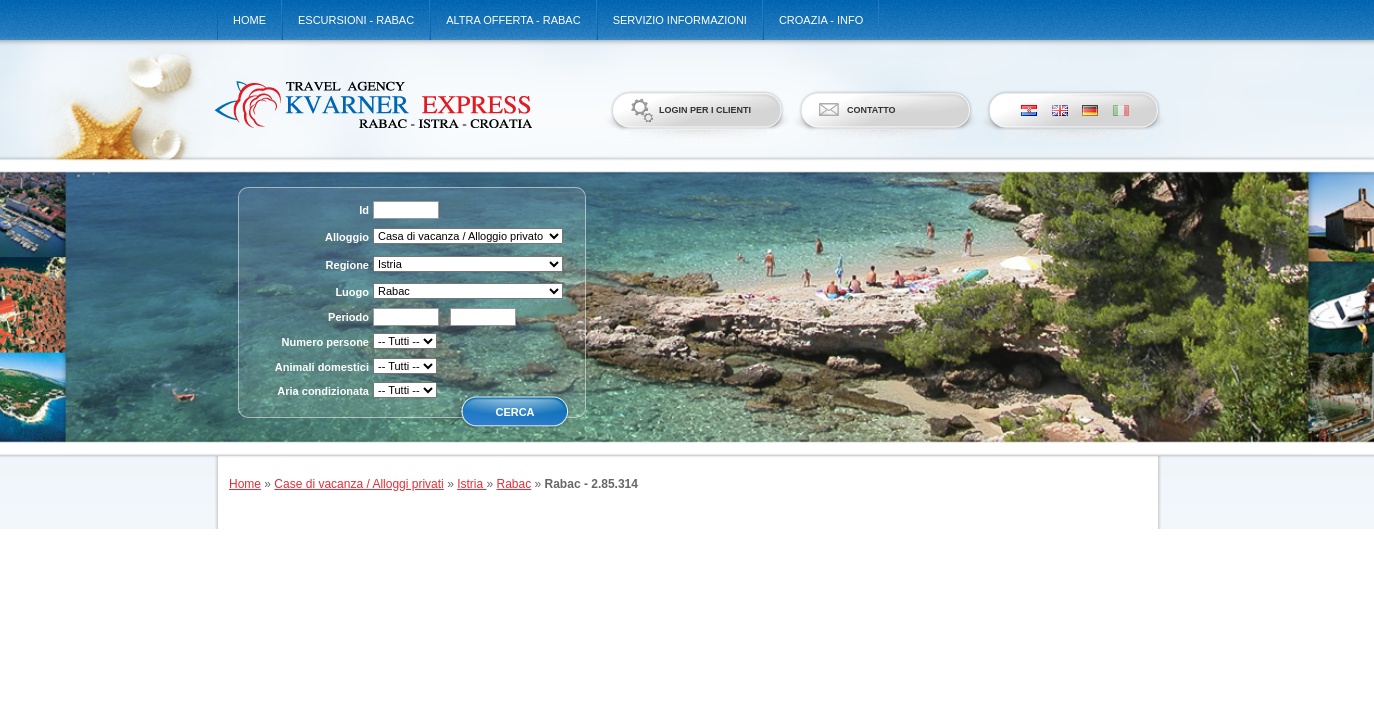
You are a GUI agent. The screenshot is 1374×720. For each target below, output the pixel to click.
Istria (471, 484)
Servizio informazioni (680, 20)
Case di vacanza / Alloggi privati (358, 484)
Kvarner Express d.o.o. (372, 104)
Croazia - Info (821, 20)
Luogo (352, 292)
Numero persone (325, 342)
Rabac (514, 484)
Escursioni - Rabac (356, 20)
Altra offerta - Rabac (513, 20)
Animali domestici (322, 367)
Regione (347, 265)
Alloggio (347, 237)
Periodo (348, 317)
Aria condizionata (323, 391)
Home (249, 20)
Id (364, 210)
